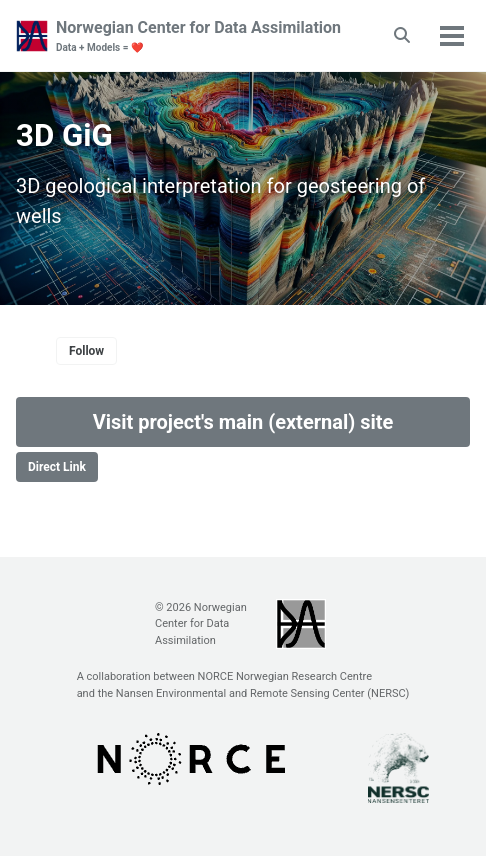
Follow (86, 351)
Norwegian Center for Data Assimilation (198, 36)
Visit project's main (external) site (243, 422)
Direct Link (57, 467)
